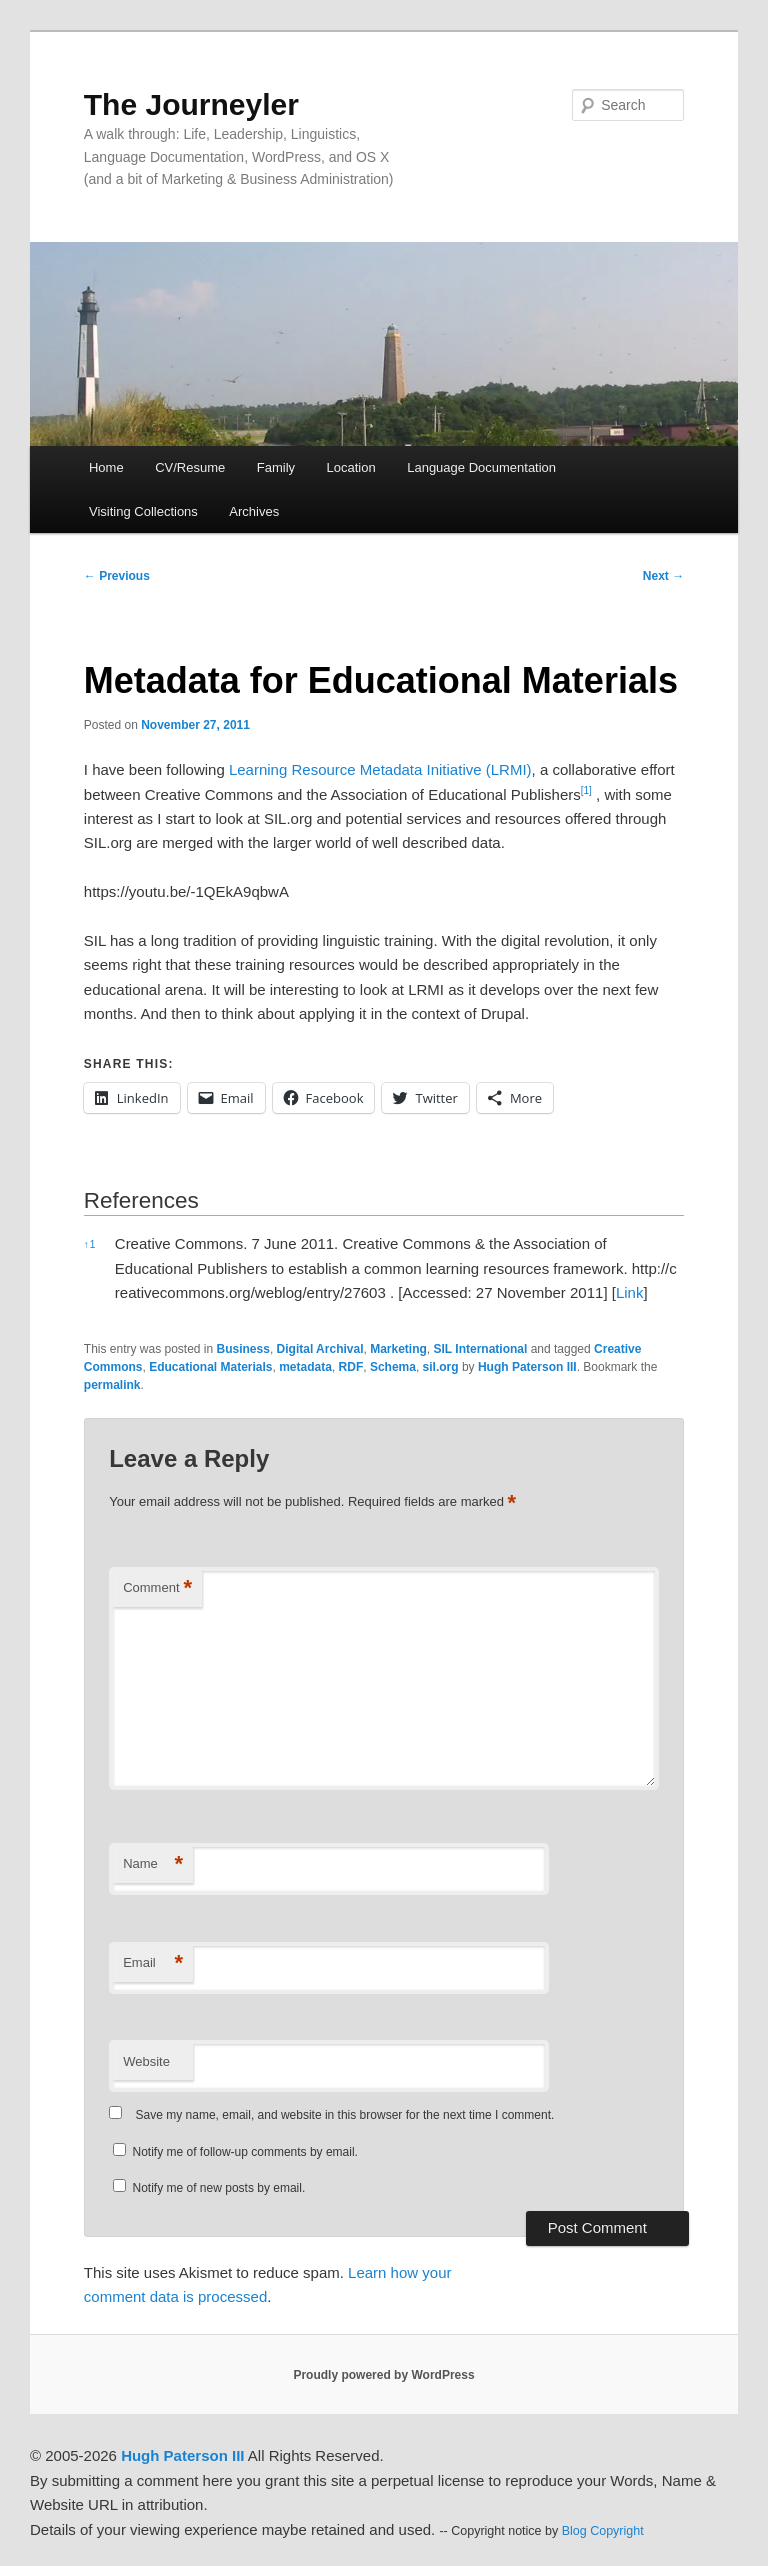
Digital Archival (320, 1349)
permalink (112, 1385)
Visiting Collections (143, 511)
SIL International (481, 1349)
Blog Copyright (603, 2531)
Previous (117, 576)
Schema (393, 1367)
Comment (157, 1588)
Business (243, 1349)
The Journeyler (191, 104)
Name (153, 1864)
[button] (586, 794)
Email (153, 1963)
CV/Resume (190, 467)
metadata (305, 1367)
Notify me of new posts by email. (219, 2188)
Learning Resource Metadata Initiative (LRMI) (380, 769)
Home (106, 467)
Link (630, 1292)
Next (663, 576)
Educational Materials (210, 1367)
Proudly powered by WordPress (383, 2375)
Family (276, 467)
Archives (254, 511)
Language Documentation (481, 467)
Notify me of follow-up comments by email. (245, 2152)
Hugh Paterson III (527, 1367)
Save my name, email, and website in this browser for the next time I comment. (345, 2115)
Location (351, 467)
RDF (351, 1367)
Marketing (398, 1349)
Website (146, 2061)
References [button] (141, 1200)
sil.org (441, 1367)
